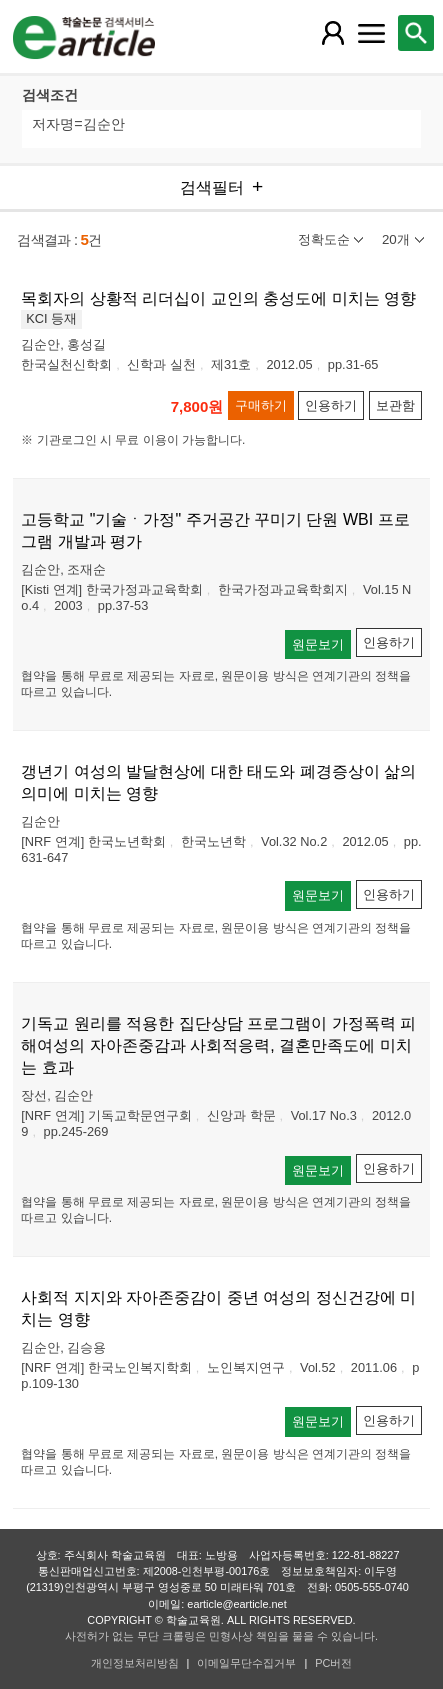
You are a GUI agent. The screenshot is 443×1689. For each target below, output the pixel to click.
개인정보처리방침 (135, 1663)
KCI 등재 (51, 318)
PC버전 (333, 1663)
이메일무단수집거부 (246, 1663)
